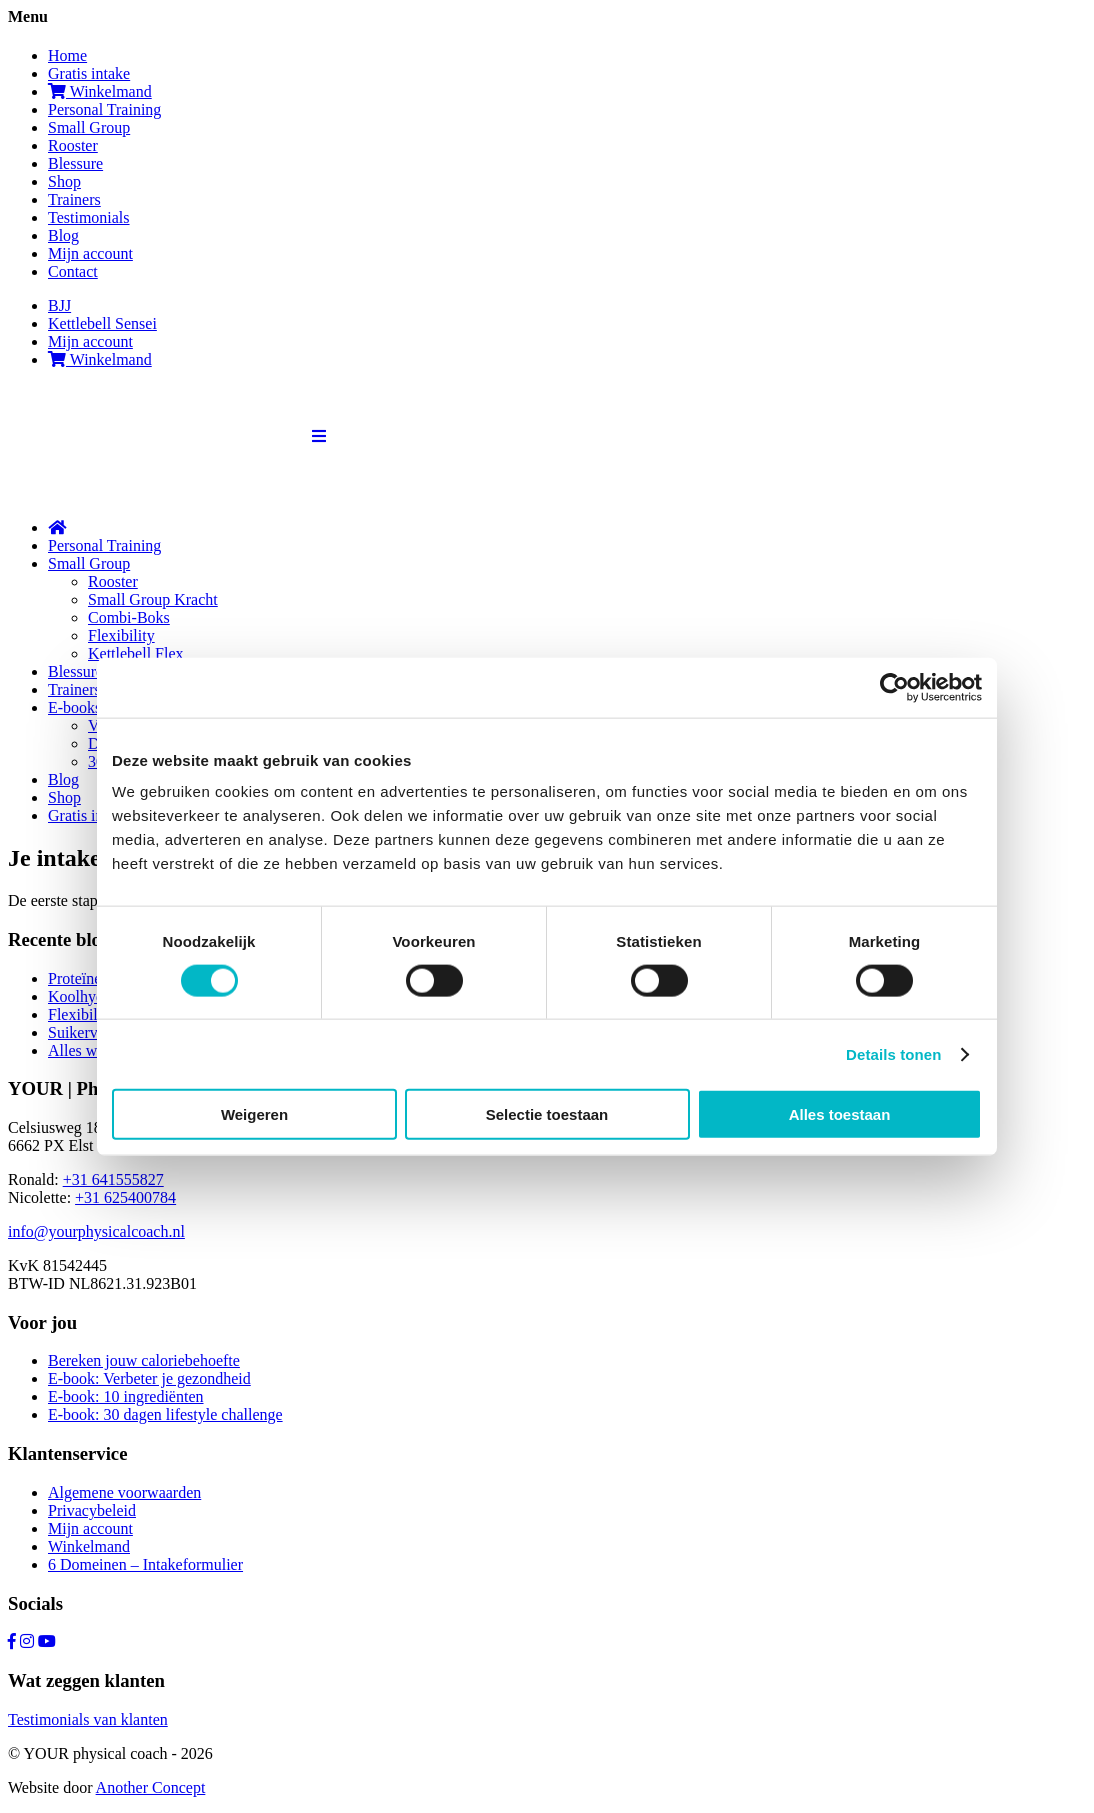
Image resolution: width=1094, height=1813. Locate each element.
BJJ (59, 305)
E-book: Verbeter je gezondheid (149, 1378)
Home (67, 55)
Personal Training (104, 109)
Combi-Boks (129, 617)
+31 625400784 (125, 1197)
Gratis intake (89, 73)
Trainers (74, 199)
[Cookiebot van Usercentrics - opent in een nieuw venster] (894, 687)
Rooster (73, 145)
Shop (64, 181)
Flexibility (121, 635)
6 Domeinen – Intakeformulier (145, 1564)
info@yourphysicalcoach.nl (96, 1231)
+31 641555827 (113, 1179)
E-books (74, 707)
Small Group (89, 127)
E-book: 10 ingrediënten (126, 1396)
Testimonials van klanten (88, 1719)
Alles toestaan (840, 1114)
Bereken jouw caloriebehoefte (144, 1360)
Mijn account (90, 253)
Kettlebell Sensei (102, 323)
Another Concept (151, 1787)
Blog (63, 235)
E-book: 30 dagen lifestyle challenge (165, 1414)
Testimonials (89, 217)
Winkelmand (100, 91)
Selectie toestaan (547, 1114)
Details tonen (893, 1053)
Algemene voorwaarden (124, 1492)
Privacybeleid (92, 1510)
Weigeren (254, 1114)
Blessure (75, 163)
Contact (73, 271)
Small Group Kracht (153, 599)
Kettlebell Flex (136, 653)
